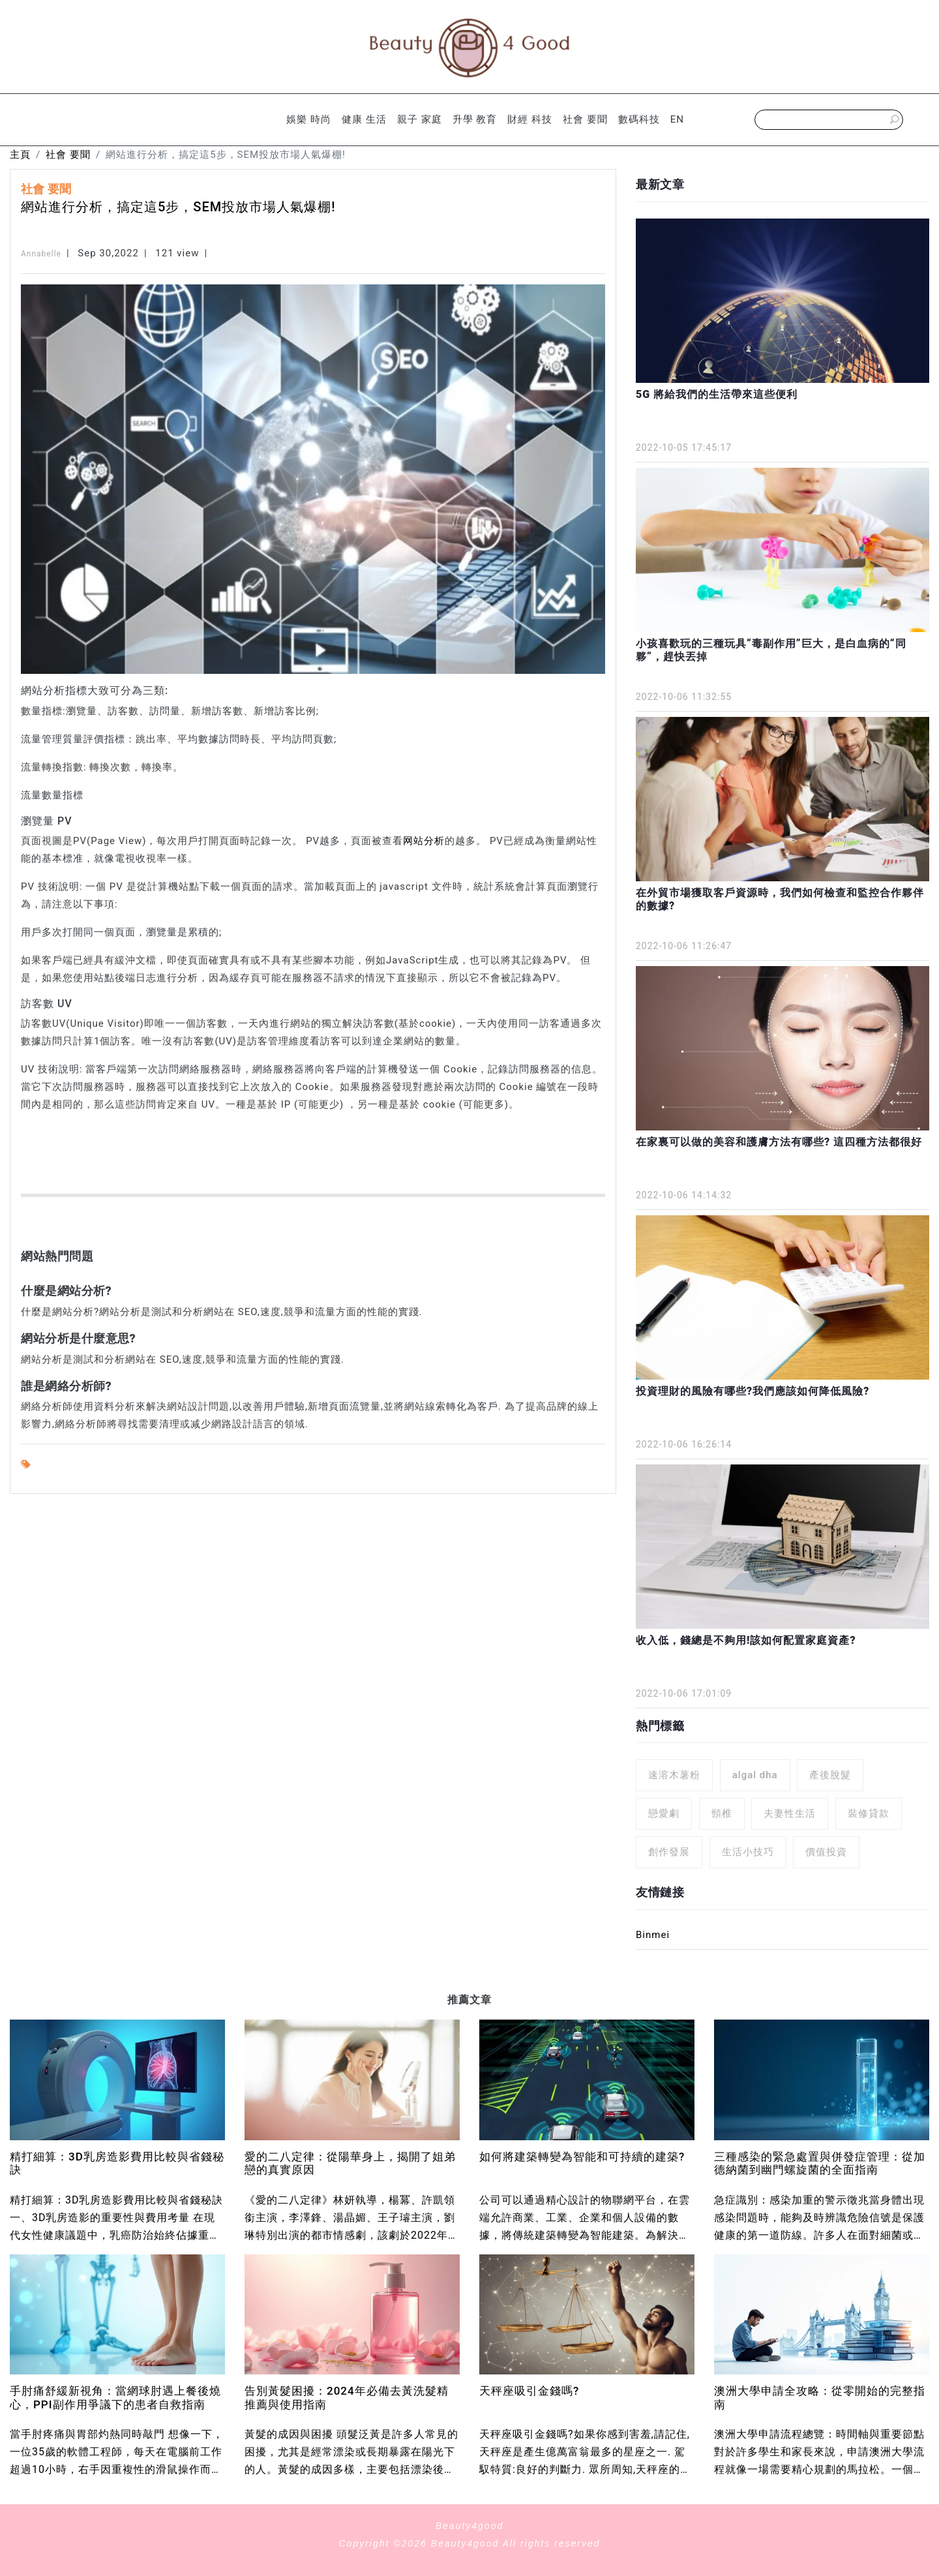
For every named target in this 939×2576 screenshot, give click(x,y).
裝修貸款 (868, 1813)
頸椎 (721, 1813)
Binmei (653, 1935)
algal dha (755, 1775)
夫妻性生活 (790, 1813)
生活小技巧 (748, 1852)
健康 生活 (364, 119)
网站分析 (424, 841)
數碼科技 (639, 119)
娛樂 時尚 (308, 119)
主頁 (20, 154)
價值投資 (826, 1852)
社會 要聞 (585, 119)
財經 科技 (529, 119)
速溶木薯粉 (674, 1775)
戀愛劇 (663, 1813)
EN (677, 119)
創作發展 (669, 1852)
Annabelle (41, 253)
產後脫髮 (830, 1775)
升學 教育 (475, 119)
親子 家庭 (419, 119)
